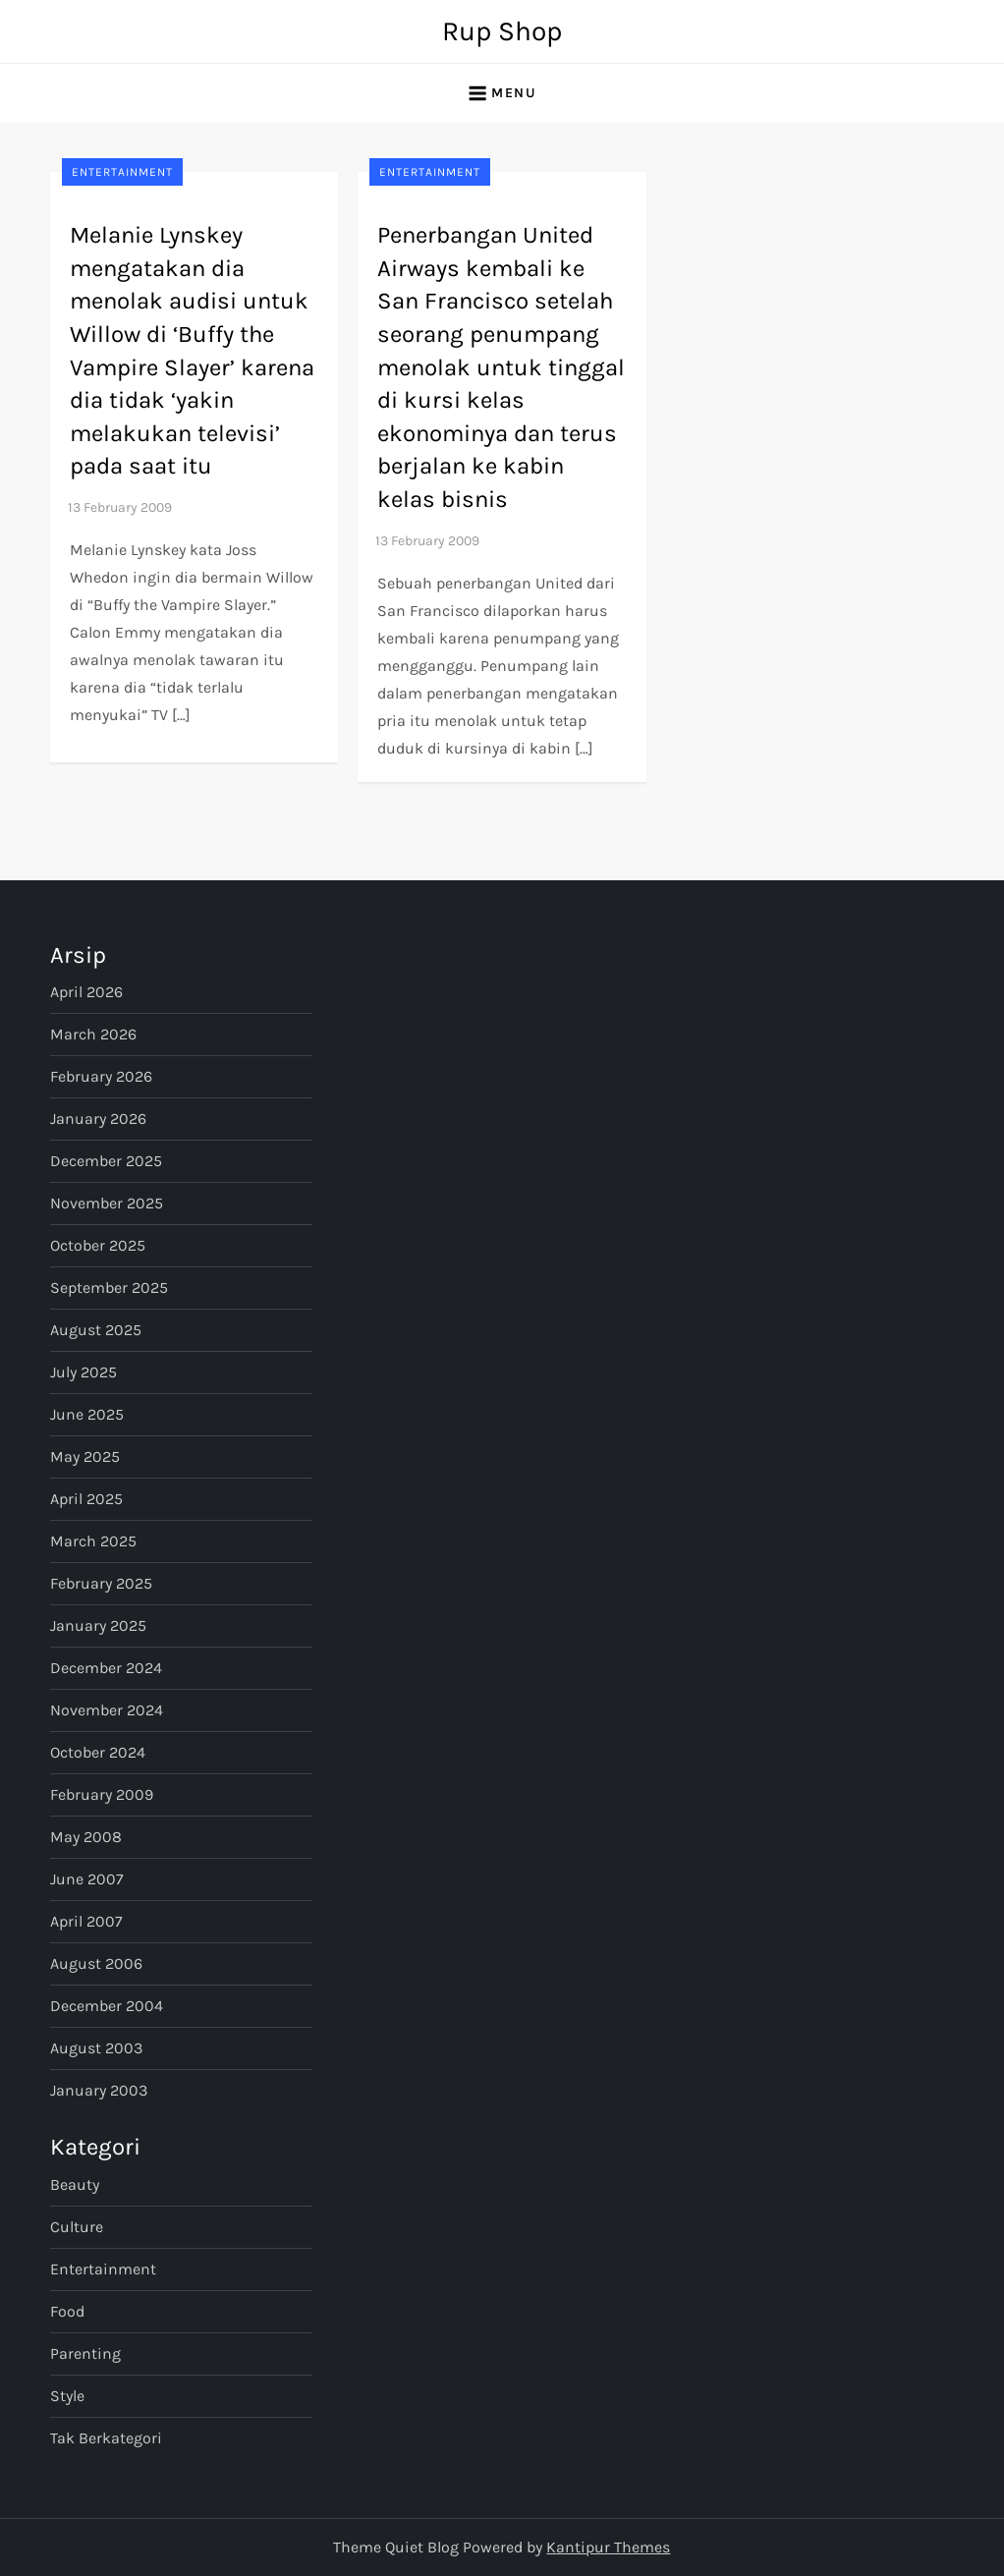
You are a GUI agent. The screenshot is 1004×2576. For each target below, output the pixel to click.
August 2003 (96, 2048)
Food (67, 2311)
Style (67, 2395)
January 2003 (98, 2090)
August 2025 (95, 1329)
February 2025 (101, 1583)
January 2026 (98, 1118)
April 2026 (86, 991)
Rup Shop (502, 31)
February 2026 (101, 1076)
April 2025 (86, 1498)
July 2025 (83, 1372)
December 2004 (106, 2005)
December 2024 (106, 1667)
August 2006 (96, 1963)
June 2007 (87, 1879)
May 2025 (85, 1456)
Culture (76, 2226)
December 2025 (106, 1160)
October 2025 (97, 1245)
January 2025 (98, 1625)
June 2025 (87, 1414)
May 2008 (86, 1836)
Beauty (74, 2184)
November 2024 (106, 1710)
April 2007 (86, 1921)
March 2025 (93, 1541)
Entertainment (122, 172)
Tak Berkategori (106, 2438)
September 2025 (109, 1287)
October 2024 (97, 1752)
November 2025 (106, 1203)
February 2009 (101, 1794)
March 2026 (93, 1034)
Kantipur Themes (608, 2547)
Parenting (85, 2353)
